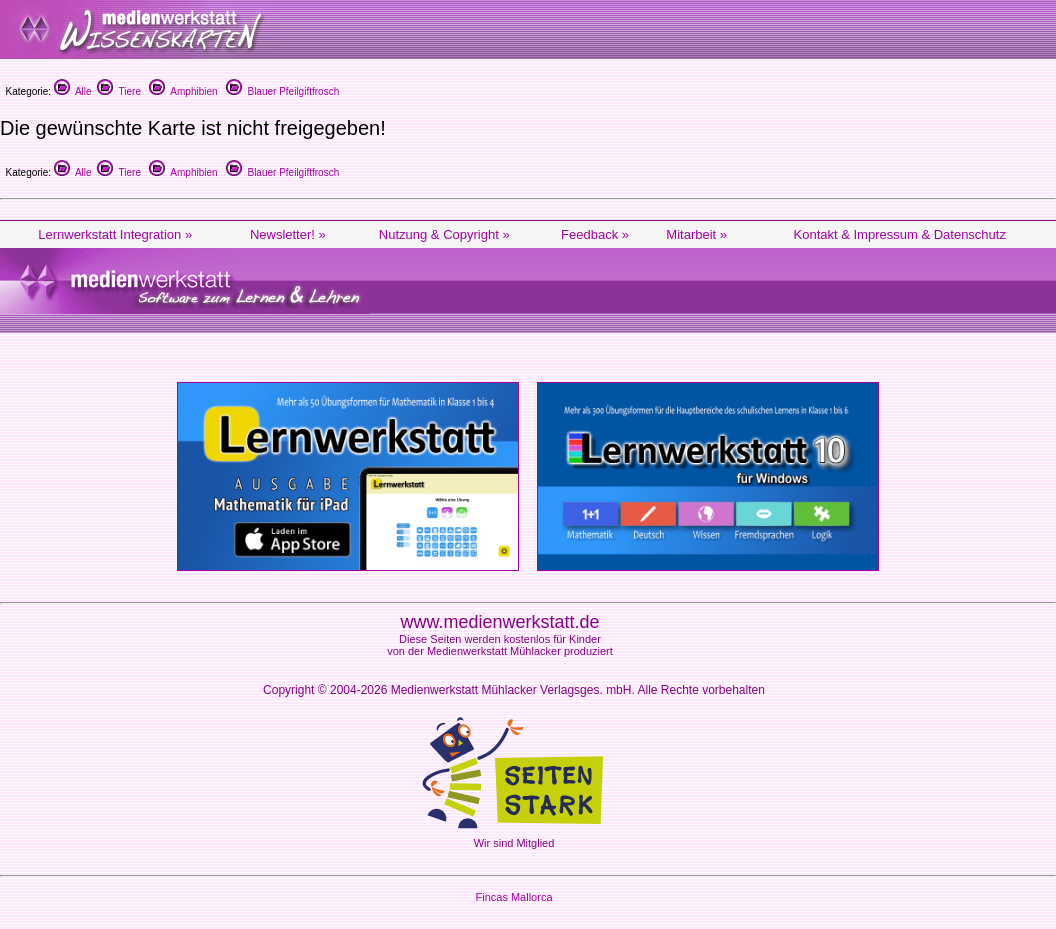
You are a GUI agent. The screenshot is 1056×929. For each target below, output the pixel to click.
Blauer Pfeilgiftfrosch (282, 91)
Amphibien (183, 91)
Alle (73, 91)
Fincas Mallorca (513, 897)
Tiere (119, 91)
